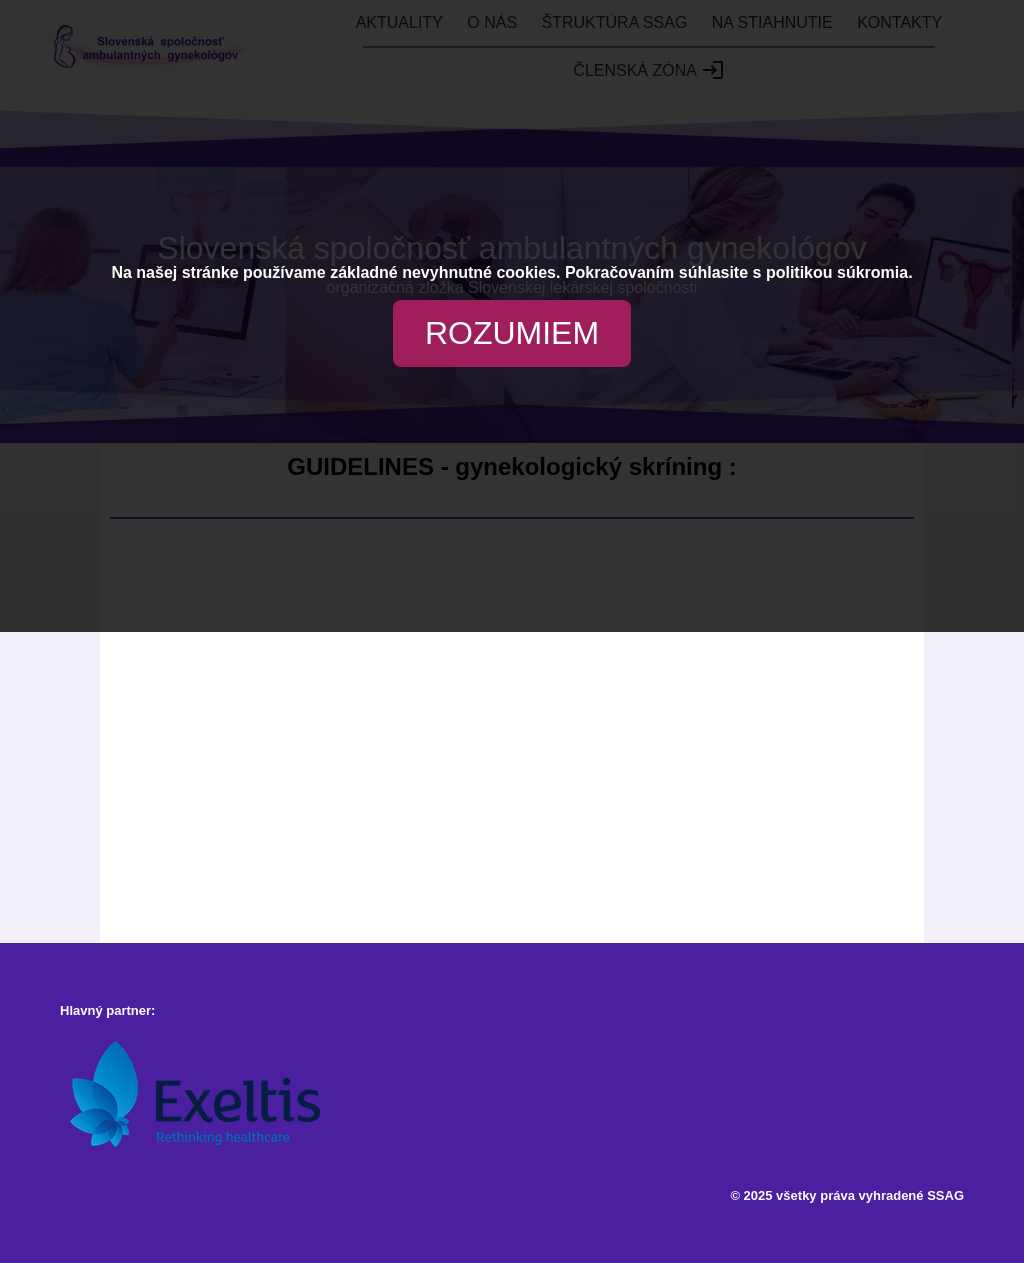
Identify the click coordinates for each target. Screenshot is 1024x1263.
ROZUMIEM (512, 333)
